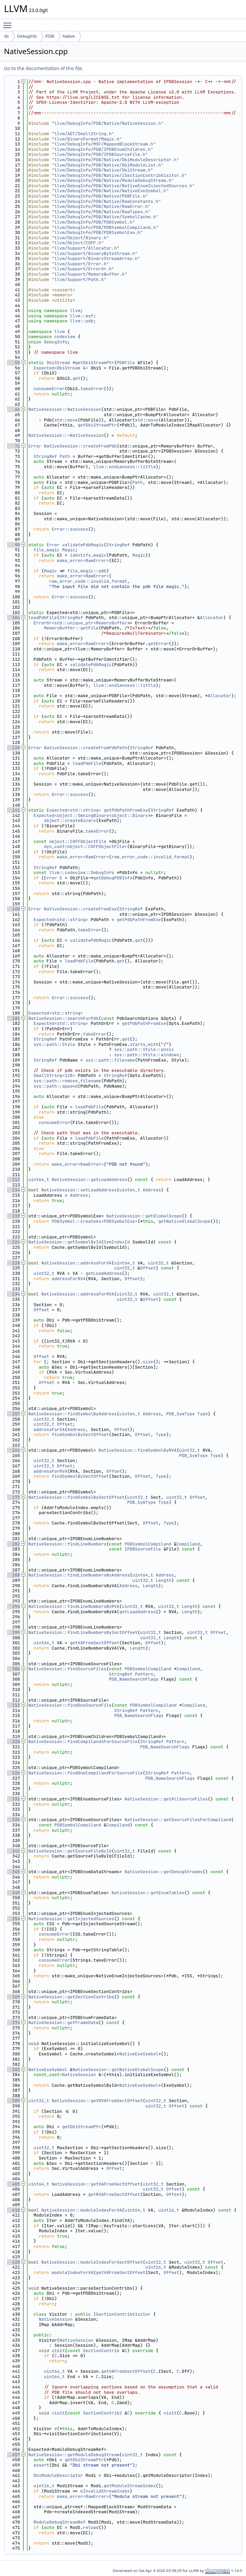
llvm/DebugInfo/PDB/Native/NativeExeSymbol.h (110, 191)
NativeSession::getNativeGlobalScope (118, 2069)
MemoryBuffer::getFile (71, 628)
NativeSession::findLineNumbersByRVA (73, 1606)
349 (13, 1893)
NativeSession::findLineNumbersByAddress (79, 1575)
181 (13, 1018)
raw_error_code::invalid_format (88, 581)
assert (41, 2465)
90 (13, 545)
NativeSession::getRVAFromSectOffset (97, 2100)
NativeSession (79, 2074)
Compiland (188, 1544)
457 (13, 2455)
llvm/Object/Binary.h (80, 238)
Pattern (144, 1674)
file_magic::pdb (86, 571)
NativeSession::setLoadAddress (79, 1190)
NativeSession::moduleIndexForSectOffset (92, 2262)
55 (13, 362)
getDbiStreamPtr (94, 362)
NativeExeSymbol (138, 2054)
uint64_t (38, 1179)
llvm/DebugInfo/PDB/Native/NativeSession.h (107, 123)
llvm (75, 310)
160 (13, 909)
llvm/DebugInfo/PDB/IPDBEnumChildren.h (102, 149)
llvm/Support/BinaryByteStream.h (94, 253)
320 (13, 1741)
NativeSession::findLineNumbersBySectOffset (83, 1632)
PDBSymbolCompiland (148, 1544)
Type (202, 1414)
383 (13, 2069)
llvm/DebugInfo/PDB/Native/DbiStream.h (102, 170)
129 (13, 748)
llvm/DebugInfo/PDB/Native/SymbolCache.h (105, 217)
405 (13, 2184)
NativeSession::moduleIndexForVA (81, 2210)
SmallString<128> (54, 1075)
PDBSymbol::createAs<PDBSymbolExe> (94, 1221)
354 (13, 1919)
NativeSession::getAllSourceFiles (166, 1799)
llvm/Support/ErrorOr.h (83, 269)
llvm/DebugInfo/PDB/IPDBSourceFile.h (99, 154)
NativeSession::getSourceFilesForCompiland (178, 1819)
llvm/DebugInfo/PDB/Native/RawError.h (101, 206)
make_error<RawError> (83, 560)
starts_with (144, 1044)
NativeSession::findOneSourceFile (70, 1705)
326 (13, 1773)
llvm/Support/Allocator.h (85, 248)
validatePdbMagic (83, 545)
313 (13, 1705)
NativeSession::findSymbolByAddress (72, 1414)
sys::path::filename (110, 1060)
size (148, 1362)
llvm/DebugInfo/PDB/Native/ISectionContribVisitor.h (119, 175)
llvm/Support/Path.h (79, 279)
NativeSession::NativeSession (64, 409)
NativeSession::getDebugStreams (164, 1872)
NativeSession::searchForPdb (63, 1018)
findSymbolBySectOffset (80, 1434)
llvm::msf (81, 316)
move (72, 420)
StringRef (45, 456)
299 (13, 1632)
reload (91, 2527)
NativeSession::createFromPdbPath (85, 748)
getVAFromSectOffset (94, 1643)
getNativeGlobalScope (184, 1221)
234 (13, 1294)
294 (13, 1606)
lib (6, 36)
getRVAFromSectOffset (114, 2194)
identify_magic (88, 555)
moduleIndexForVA (72, 2272)
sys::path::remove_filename (67, 1081)
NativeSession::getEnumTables (148, 1893)
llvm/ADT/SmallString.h (83, 133)
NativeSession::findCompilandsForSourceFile (83, 1741)
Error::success (70, 529)
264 (13, 1450)
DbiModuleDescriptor (58, 2475)
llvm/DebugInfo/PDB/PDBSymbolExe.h (97, 232)
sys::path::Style (54, 1044)
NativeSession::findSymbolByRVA (138, 1450)
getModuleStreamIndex (130, 2486)
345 (13, 1872)
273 (13, 1497)
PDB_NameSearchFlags (133, 1679)
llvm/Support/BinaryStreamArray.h (96, 258)
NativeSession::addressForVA (76, 1263)
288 (13, 1575)
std (58, 420)
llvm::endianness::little (124, 467)
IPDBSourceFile (143, 1549)
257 (13, 1414)
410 (13, 2210)
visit (58, 2350)
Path (65, 456)
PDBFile (126, 362)
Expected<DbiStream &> (61, 368)
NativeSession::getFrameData (63, 2022)
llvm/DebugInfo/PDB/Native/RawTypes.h (101, 212)
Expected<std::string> (74, 810)
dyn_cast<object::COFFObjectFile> (85, 846)
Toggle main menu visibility (9, 22)
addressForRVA (68, 1278)
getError (158, 643)
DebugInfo (27, 36)
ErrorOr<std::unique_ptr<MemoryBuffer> (82, 623)
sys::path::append (56, 1086)
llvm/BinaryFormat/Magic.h (86, 139)
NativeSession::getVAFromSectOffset (96, 2184)
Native (69, 36)
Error (34, 446)
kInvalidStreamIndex (105, 2491)
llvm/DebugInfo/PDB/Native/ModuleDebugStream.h (112, 180)
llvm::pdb (81, 321)
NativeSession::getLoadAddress (89, 1179)
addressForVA (49, 1429)
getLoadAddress (104, 1273)
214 (13, 1190)
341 (13, 1851)
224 (13, 1242)
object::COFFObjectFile (77, 841)
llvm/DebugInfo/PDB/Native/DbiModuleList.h (107, 165)
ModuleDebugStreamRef (60, 2522)
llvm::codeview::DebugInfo (81, 872)
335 (13, 1819)
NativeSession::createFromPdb (80, 446)
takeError (92, 388)
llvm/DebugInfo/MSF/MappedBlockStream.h (103, 144)
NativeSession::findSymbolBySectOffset (76, 1497)
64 (13, 409)
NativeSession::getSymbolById (64, 1242)
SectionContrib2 (102, 2413)
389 (13, 2100)
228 (13, 1263)
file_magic (47, 550)
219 (13, 1216)
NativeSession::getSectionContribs (71, 1997)
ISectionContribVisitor (122, 2314)
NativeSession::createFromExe (80, 909)
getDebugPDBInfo (112, 878)
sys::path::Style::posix (144, 1049)
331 (13, 1799)
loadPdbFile (42, 617)
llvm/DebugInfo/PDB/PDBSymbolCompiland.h (105, 227)
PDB (49, 36)
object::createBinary (70, 820)
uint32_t (158, 1263)
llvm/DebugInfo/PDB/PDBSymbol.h (93, 222)
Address (152, 1190)
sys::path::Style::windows (146, 1055)
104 (13, 617)
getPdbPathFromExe (126, 810)
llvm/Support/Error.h (80, 264)
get (76, 378)
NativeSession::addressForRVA (77, 1294)
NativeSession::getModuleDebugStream (73, 2455)
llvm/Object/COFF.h (77, 243)
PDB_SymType (180, 1414)
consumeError (49, 388)
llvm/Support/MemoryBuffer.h (89, 274)
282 (13, 1544)
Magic (68, 550)
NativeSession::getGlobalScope (144, 1216)
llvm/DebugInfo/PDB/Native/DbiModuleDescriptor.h (115, 160)
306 (13, 1669)
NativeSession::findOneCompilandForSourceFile (85, 1773)
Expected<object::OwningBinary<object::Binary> (92, 815)
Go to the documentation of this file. (43, 68)
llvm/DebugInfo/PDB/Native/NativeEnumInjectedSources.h (123, 186)
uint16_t (168, 2210)
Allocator (211, 617)
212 (13, 1179)
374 (13, 2022)
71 (13, 446)
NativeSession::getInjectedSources (71, 1919)
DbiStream (58, 362)
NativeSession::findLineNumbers (67, 1544)
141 (13, 810)
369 (13, 1997)
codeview (64, 336)
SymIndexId (117, 1242)
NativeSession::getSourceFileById (70, 1851)
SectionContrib (101, 2350)
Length (163, 1580)
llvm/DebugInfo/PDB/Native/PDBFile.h (99, 196)
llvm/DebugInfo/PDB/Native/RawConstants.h (106, 201)
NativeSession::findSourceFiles (67, 1669)
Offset (148, 1268)
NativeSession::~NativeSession (66, 435)
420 (13, 2262)
